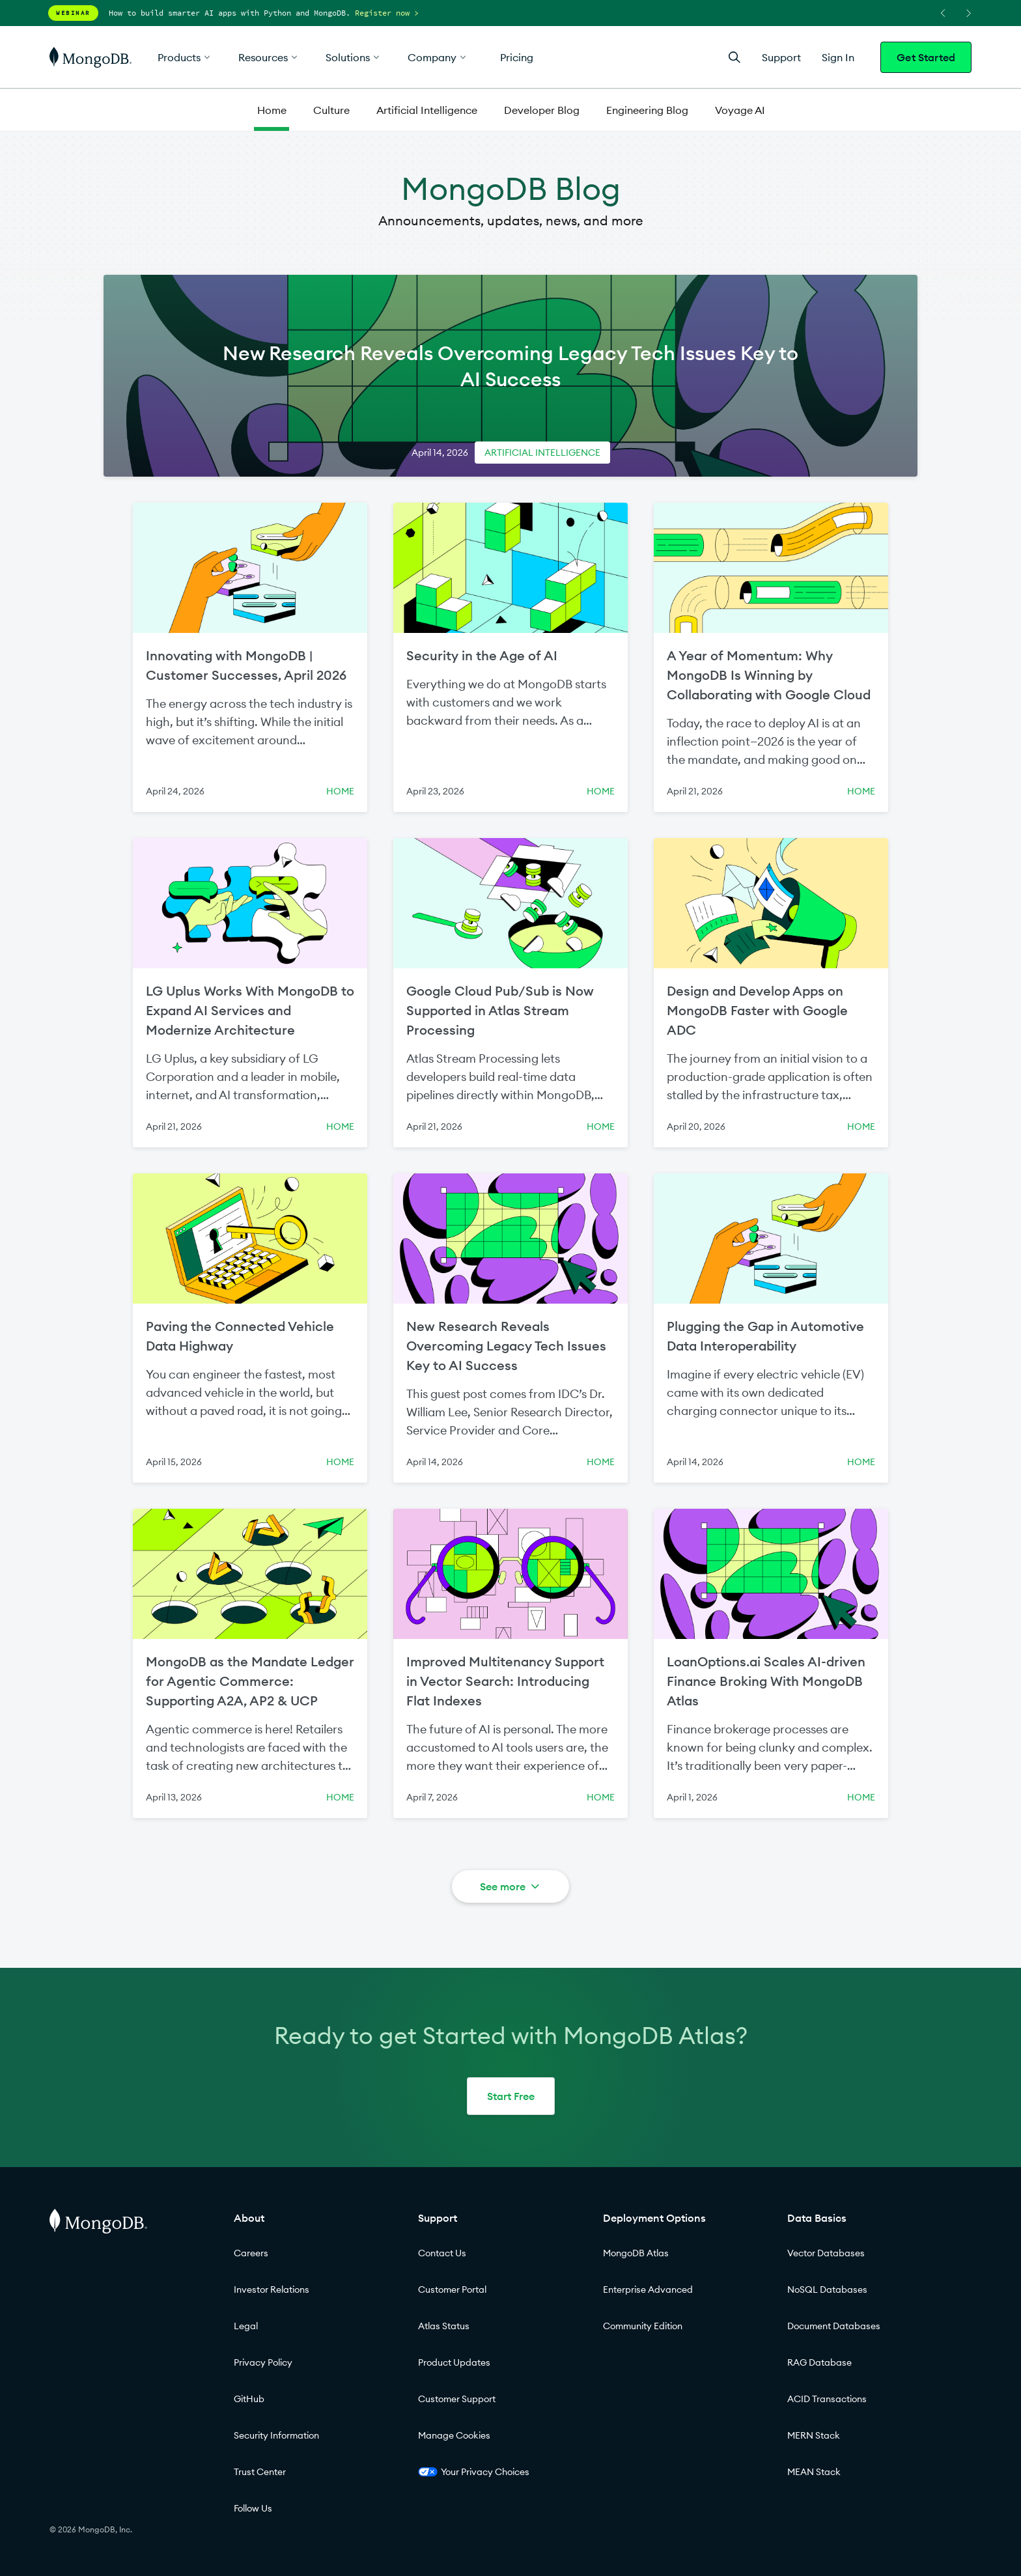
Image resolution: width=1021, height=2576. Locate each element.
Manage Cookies (454, 2435)
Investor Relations (271, 2289)
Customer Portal (452, 2289)
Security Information (276, 2435)
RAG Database (819, 2362)
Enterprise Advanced (648, 2289)
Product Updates (454, 2362)
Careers (251, 2253)
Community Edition (642, 2326)
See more (511, 1886)
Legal (246, 2326)
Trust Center (260, 2472)
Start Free (511, 2096)
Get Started (926, 57)
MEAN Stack (814, 2472)
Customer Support (457, 2399)
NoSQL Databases (827, 2289)
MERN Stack (813, 2435)
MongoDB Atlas (636, 2253)
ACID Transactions (827, 2399)
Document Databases (833, 2326)
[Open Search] (734, 57)
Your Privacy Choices (473, 2472)
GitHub (249, 2399)
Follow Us (253, 2508)
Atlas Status (443, 2326)
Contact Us (442, 2253)
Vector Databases (826, 2253)
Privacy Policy (263, 2362)
